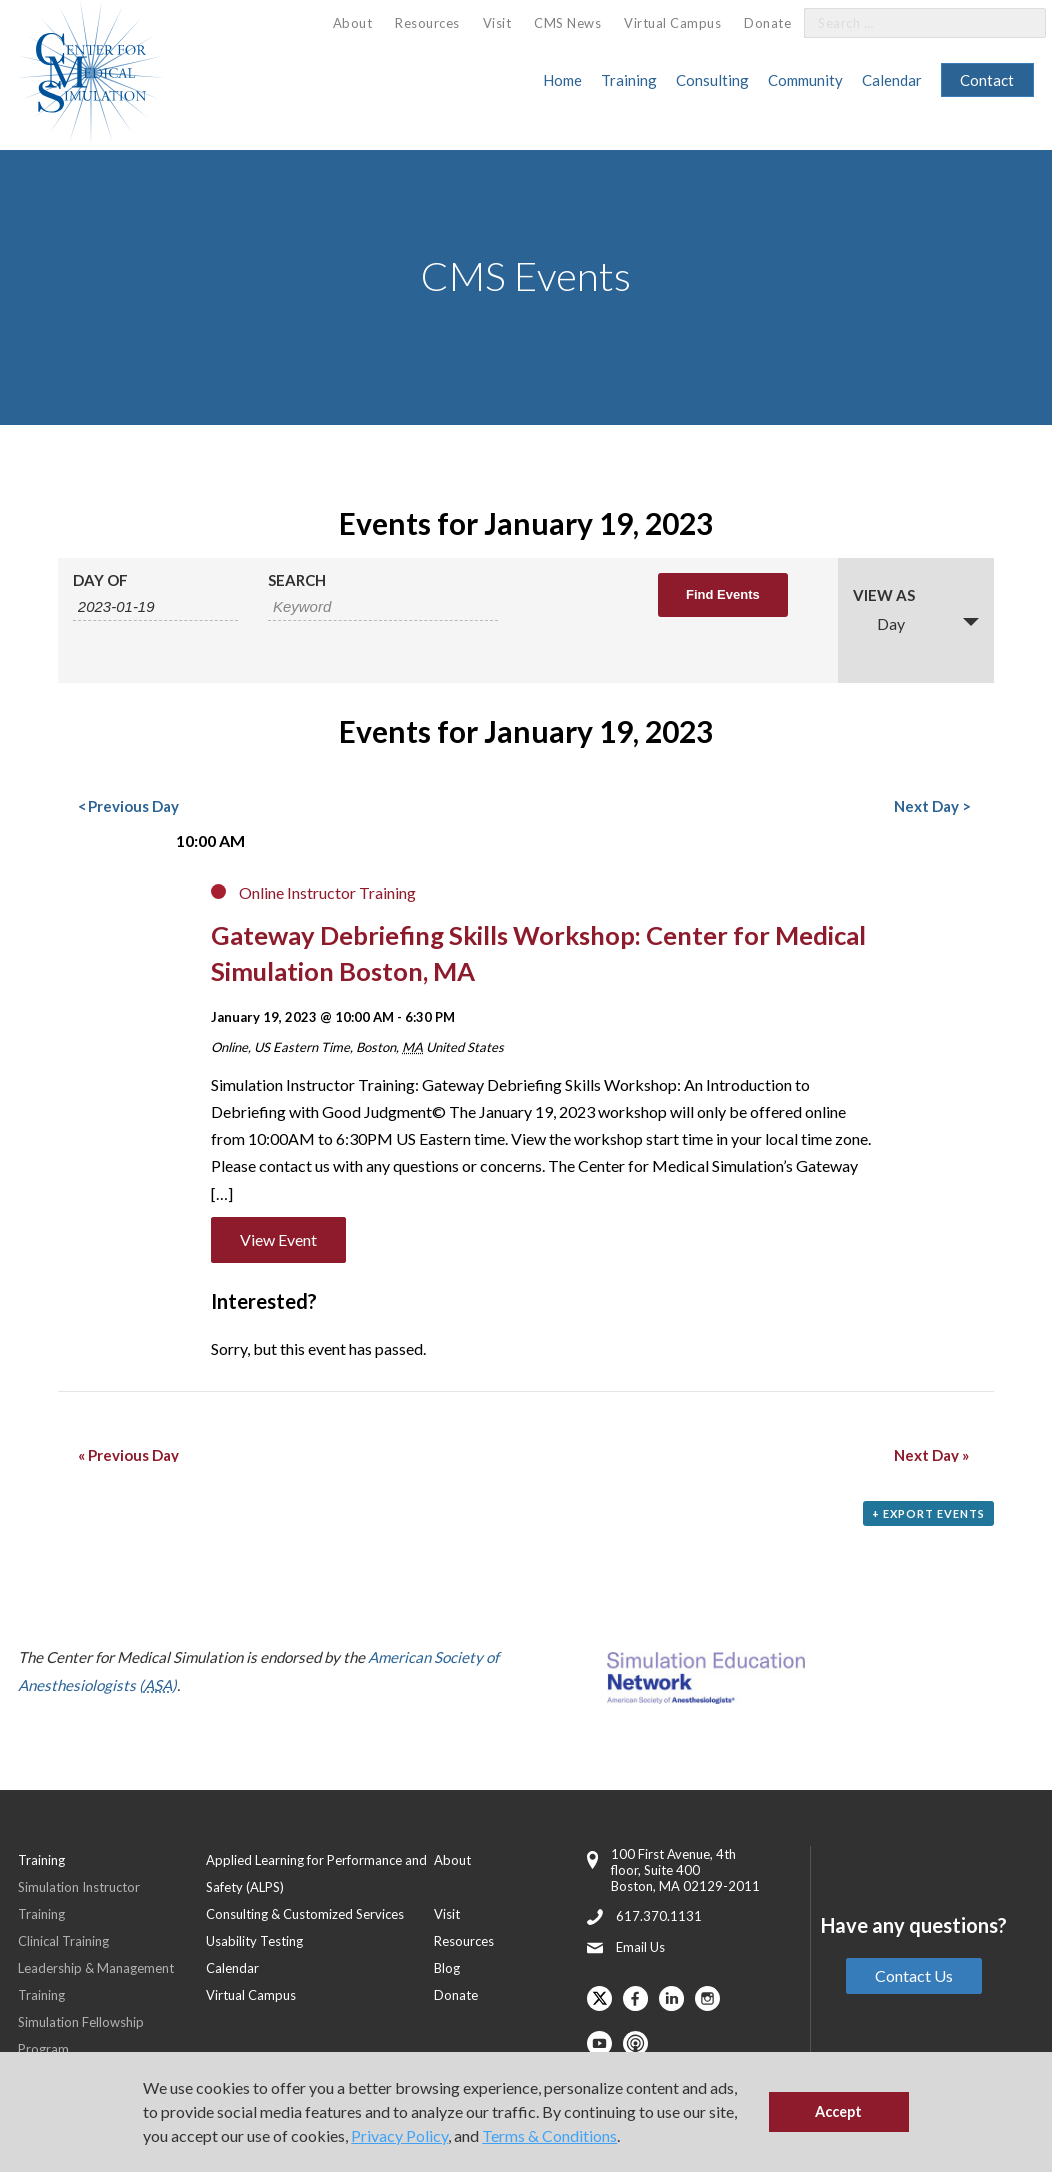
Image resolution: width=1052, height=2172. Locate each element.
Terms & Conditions (549, 2135)
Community (805, 80)
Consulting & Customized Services (305, 1914)
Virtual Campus (672, 23)
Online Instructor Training (327, 892)
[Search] (1019, 23)
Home (562, 80)
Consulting (712, 80)
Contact (987, 80)
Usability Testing (254, 1941)
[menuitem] (353, 23)
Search (297, 580)
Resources (427, 23)
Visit (497, 23)
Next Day (931, 806)
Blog (447, 1968)
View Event (278, 1239)
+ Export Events (928, 1513)
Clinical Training (63, 1941)
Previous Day (128, 806)
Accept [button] (838, 2111)
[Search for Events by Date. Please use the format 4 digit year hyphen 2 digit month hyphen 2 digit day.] (155, 607)
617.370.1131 (659, 1916)
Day (879, 623)
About (353, 23)
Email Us (640, 1947)
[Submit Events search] (723, 595)
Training (629, 80)
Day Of (100, 580)
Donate (767, 23)
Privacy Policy (399, 2135)
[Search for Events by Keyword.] (383, 607)
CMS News (567, 23)
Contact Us (914, 1975)
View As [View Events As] (884, 595)
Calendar (892, 80)
